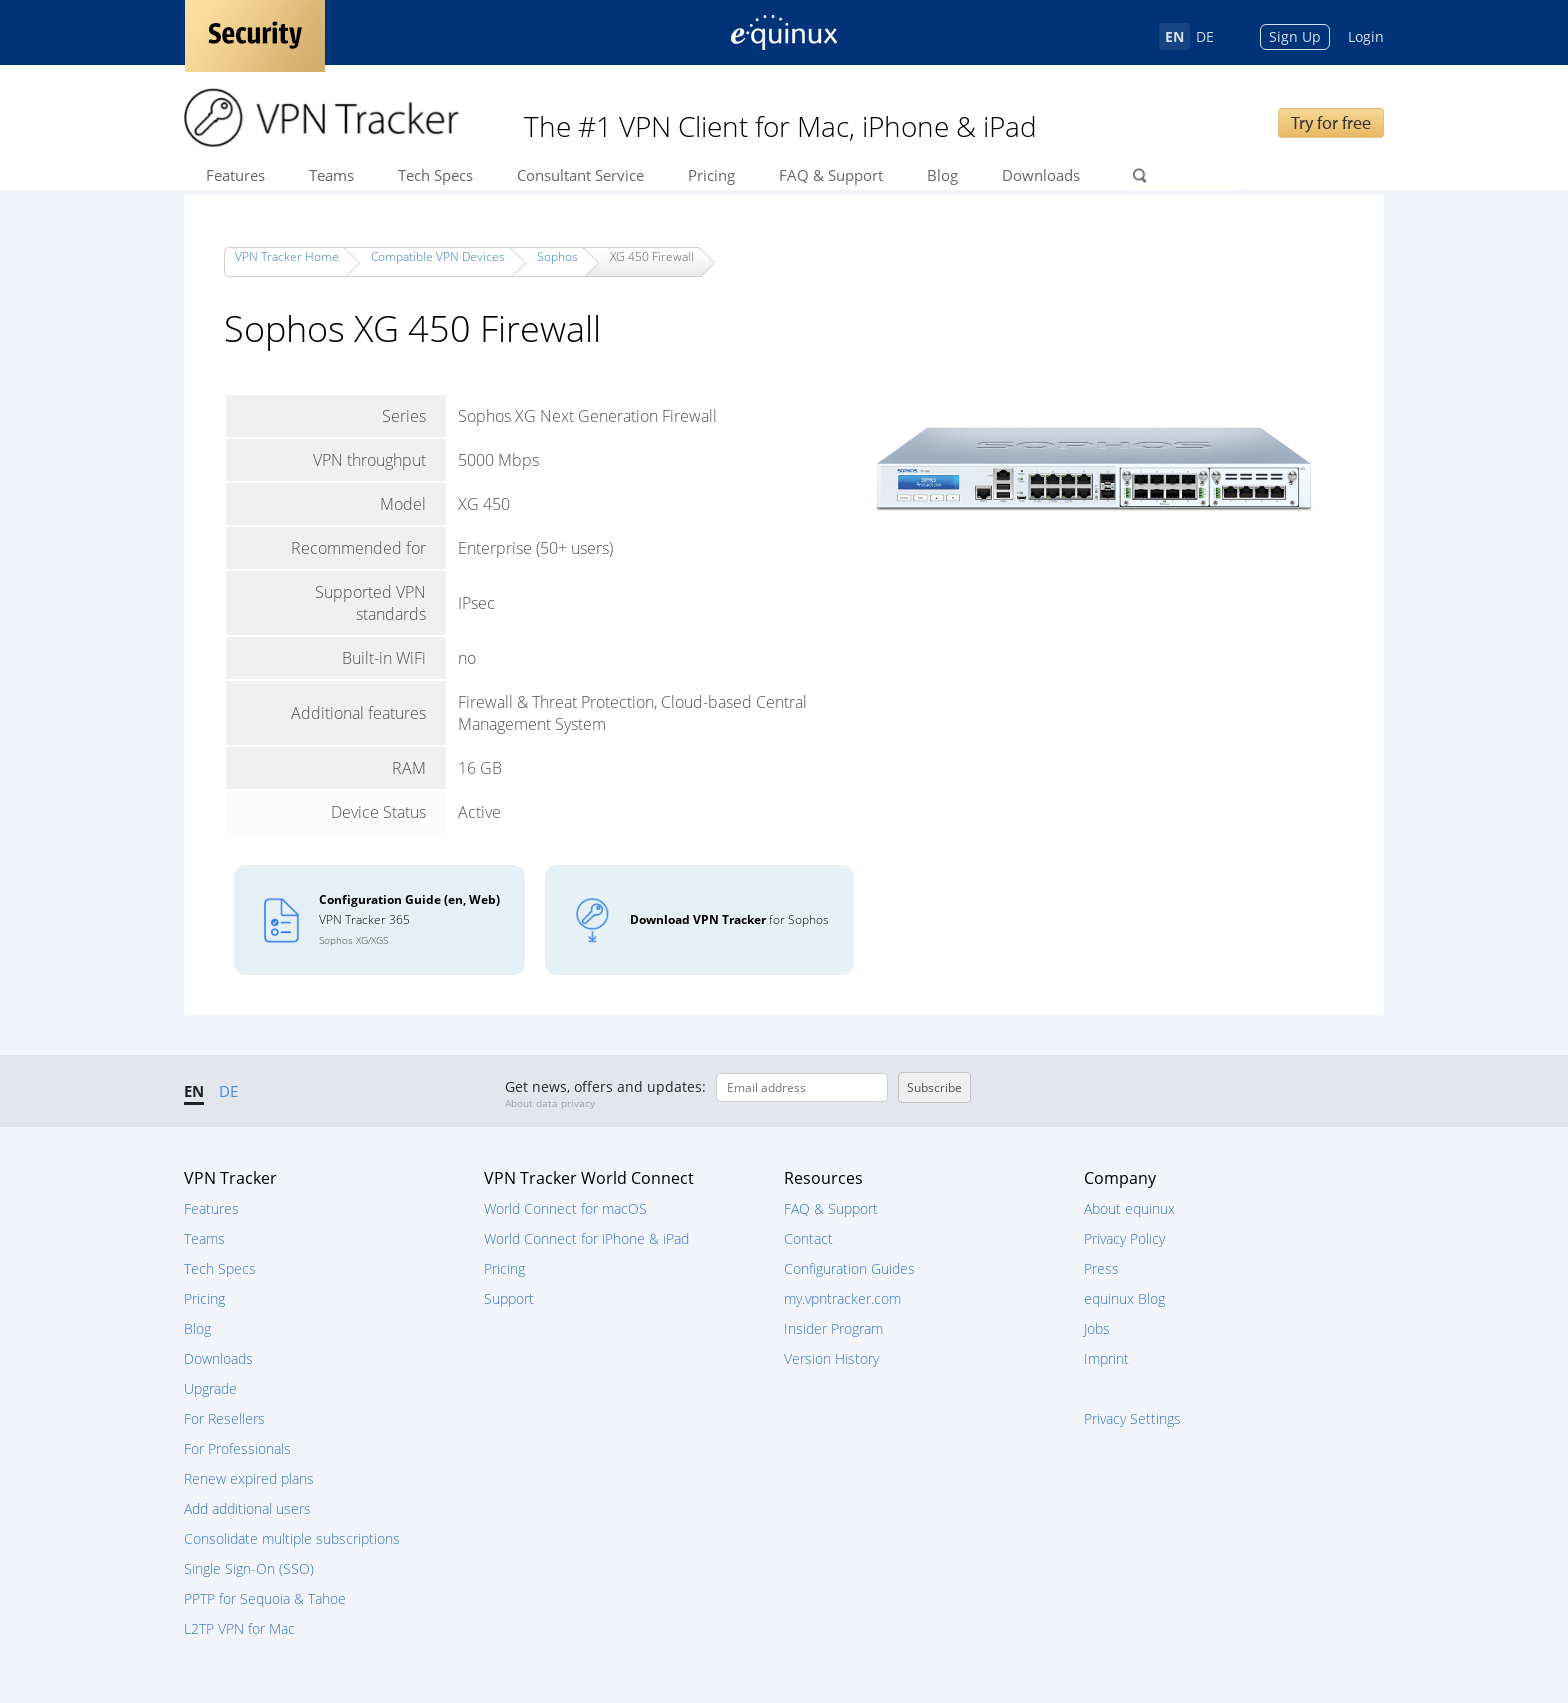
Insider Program (833, 1328)
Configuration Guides (849, 1268)
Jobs (1097, 1328)
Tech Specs (435, 175)
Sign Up (1295, 36)
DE (1205, 36)
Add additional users (247, 1508)
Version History (831, 1358)
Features (235, 175)
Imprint (1106, 1358)
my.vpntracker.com (842, 1298)
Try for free (1331, 122)
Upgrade (210, 1388)
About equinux (1129, 1208)
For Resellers (224, 1418)
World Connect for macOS (565, 1208)
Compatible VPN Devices (438, 256)
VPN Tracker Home (287, 256)
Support (509, 1298)
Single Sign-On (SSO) (249, 1568)
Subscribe (934, 1087)
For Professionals (237, 1448)
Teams (331, 175)
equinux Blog (1124, 1298)
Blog (942, 175)
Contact (808, 1238)
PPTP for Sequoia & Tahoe (265, 1598)
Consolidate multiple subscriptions (292, 1538)
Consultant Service (580, 175)
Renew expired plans (249, 1478)
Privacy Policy (1124, 1238)
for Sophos (729, 919)
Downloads (1041, 175)
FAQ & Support (831, 175)
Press (1101, 1268)
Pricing (711, 175)
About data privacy (550, 1103)
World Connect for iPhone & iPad (586, 1238)
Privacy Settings (1132, 1418)
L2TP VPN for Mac (239, 1628)
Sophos (557, 256)
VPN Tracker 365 (409, 919)
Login (1366, 36)
